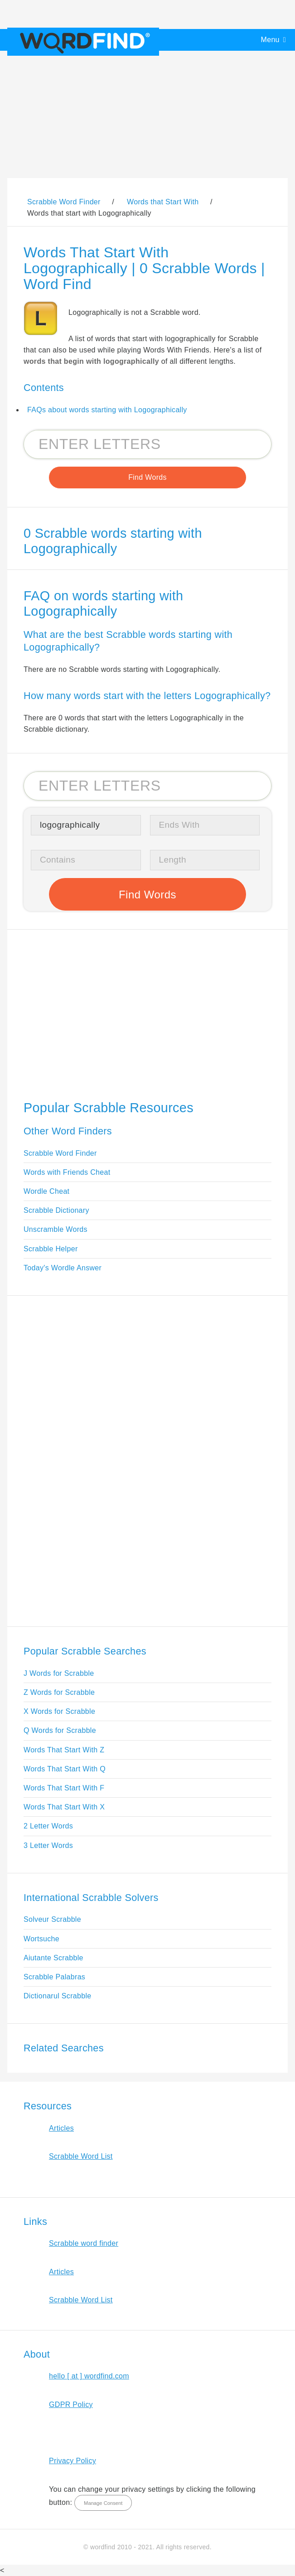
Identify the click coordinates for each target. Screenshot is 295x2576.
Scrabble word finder (83, 2243)
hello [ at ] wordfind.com (89, 2376)
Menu (270, 39)
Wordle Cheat (46, 1191)
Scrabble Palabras (54, 1977)
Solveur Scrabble (52, 1919)
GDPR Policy (71, 2404)
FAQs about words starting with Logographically (107, 410)
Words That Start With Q (65, 1769)
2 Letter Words (48, 1826)
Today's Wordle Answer (63, 1268)
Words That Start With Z (64, 1750)
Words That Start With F (64, 1788)
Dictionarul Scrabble (58, 1996)
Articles (61, 2128)
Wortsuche (41, 1939)
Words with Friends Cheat (67, 1172)
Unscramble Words (55, 1229)
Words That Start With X (64, 1807)
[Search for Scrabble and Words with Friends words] (147, 444)
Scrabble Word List (81, 2156)
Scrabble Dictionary (56, 1210)
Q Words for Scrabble (60, 1730)
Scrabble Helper (51, 1249)
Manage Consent (103, 2503)
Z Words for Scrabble (59, 1692)
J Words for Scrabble (59, 1673)
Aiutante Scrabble (53, 1958)
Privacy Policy (72, 2461)
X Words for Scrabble (59, 1711)
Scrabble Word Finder (60, 1153)
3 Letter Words (48, 1845)
